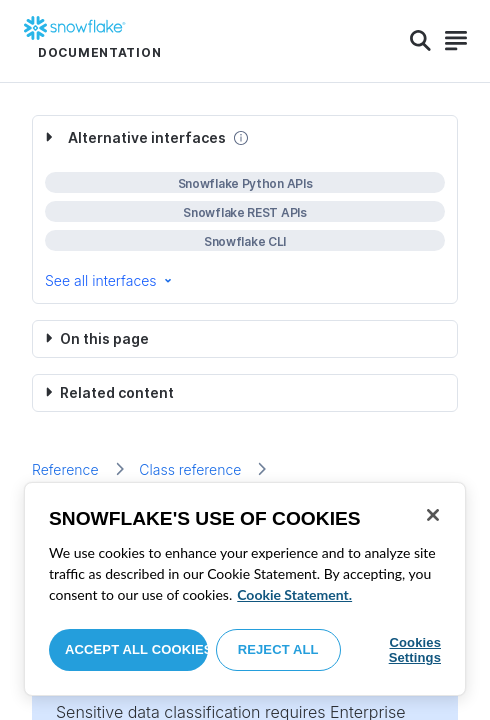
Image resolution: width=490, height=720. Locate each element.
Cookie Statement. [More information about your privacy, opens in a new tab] (294, 594)
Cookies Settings (415, 650)
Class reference (190, 469)
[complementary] (245, 209)
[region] (245, 589)
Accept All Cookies (136, 649)
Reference (65, 469)
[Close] (433, 515)
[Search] (420, 41)
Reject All (278, 649)
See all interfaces (110, 280)
